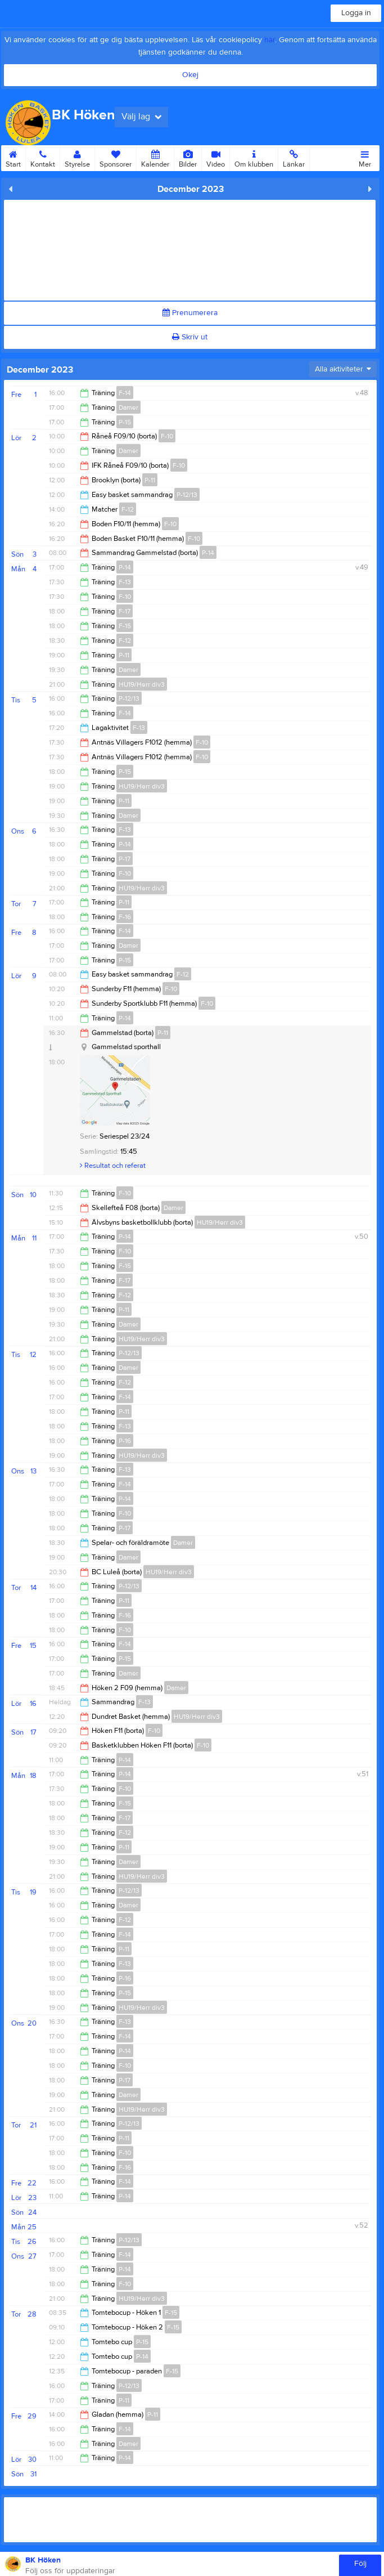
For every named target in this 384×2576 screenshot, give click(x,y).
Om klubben (253, 157)
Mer (365, 157)
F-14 (125, 392)
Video (215, 157)
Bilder (188, 157)
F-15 (125, 625)
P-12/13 (187, 494)
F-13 (125, 581)
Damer (128, 407)
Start (13, 157)
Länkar (294, 157)
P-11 (149, 480)
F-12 (127, 509)
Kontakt (42, 157)
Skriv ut (189, 337)
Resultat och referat (113, 1165)
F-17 (124, 611)
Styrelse (77, 157)
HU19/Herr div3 (142, 684)
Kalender (155, 157)
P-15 (125, 422)
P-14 (208, 552)
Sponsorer (116, 157)
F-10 (167, 436)
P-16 (125, 1440)
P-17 (124, 858)
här (269, 40)
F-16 (125, 916)
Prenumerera (190, 313)
